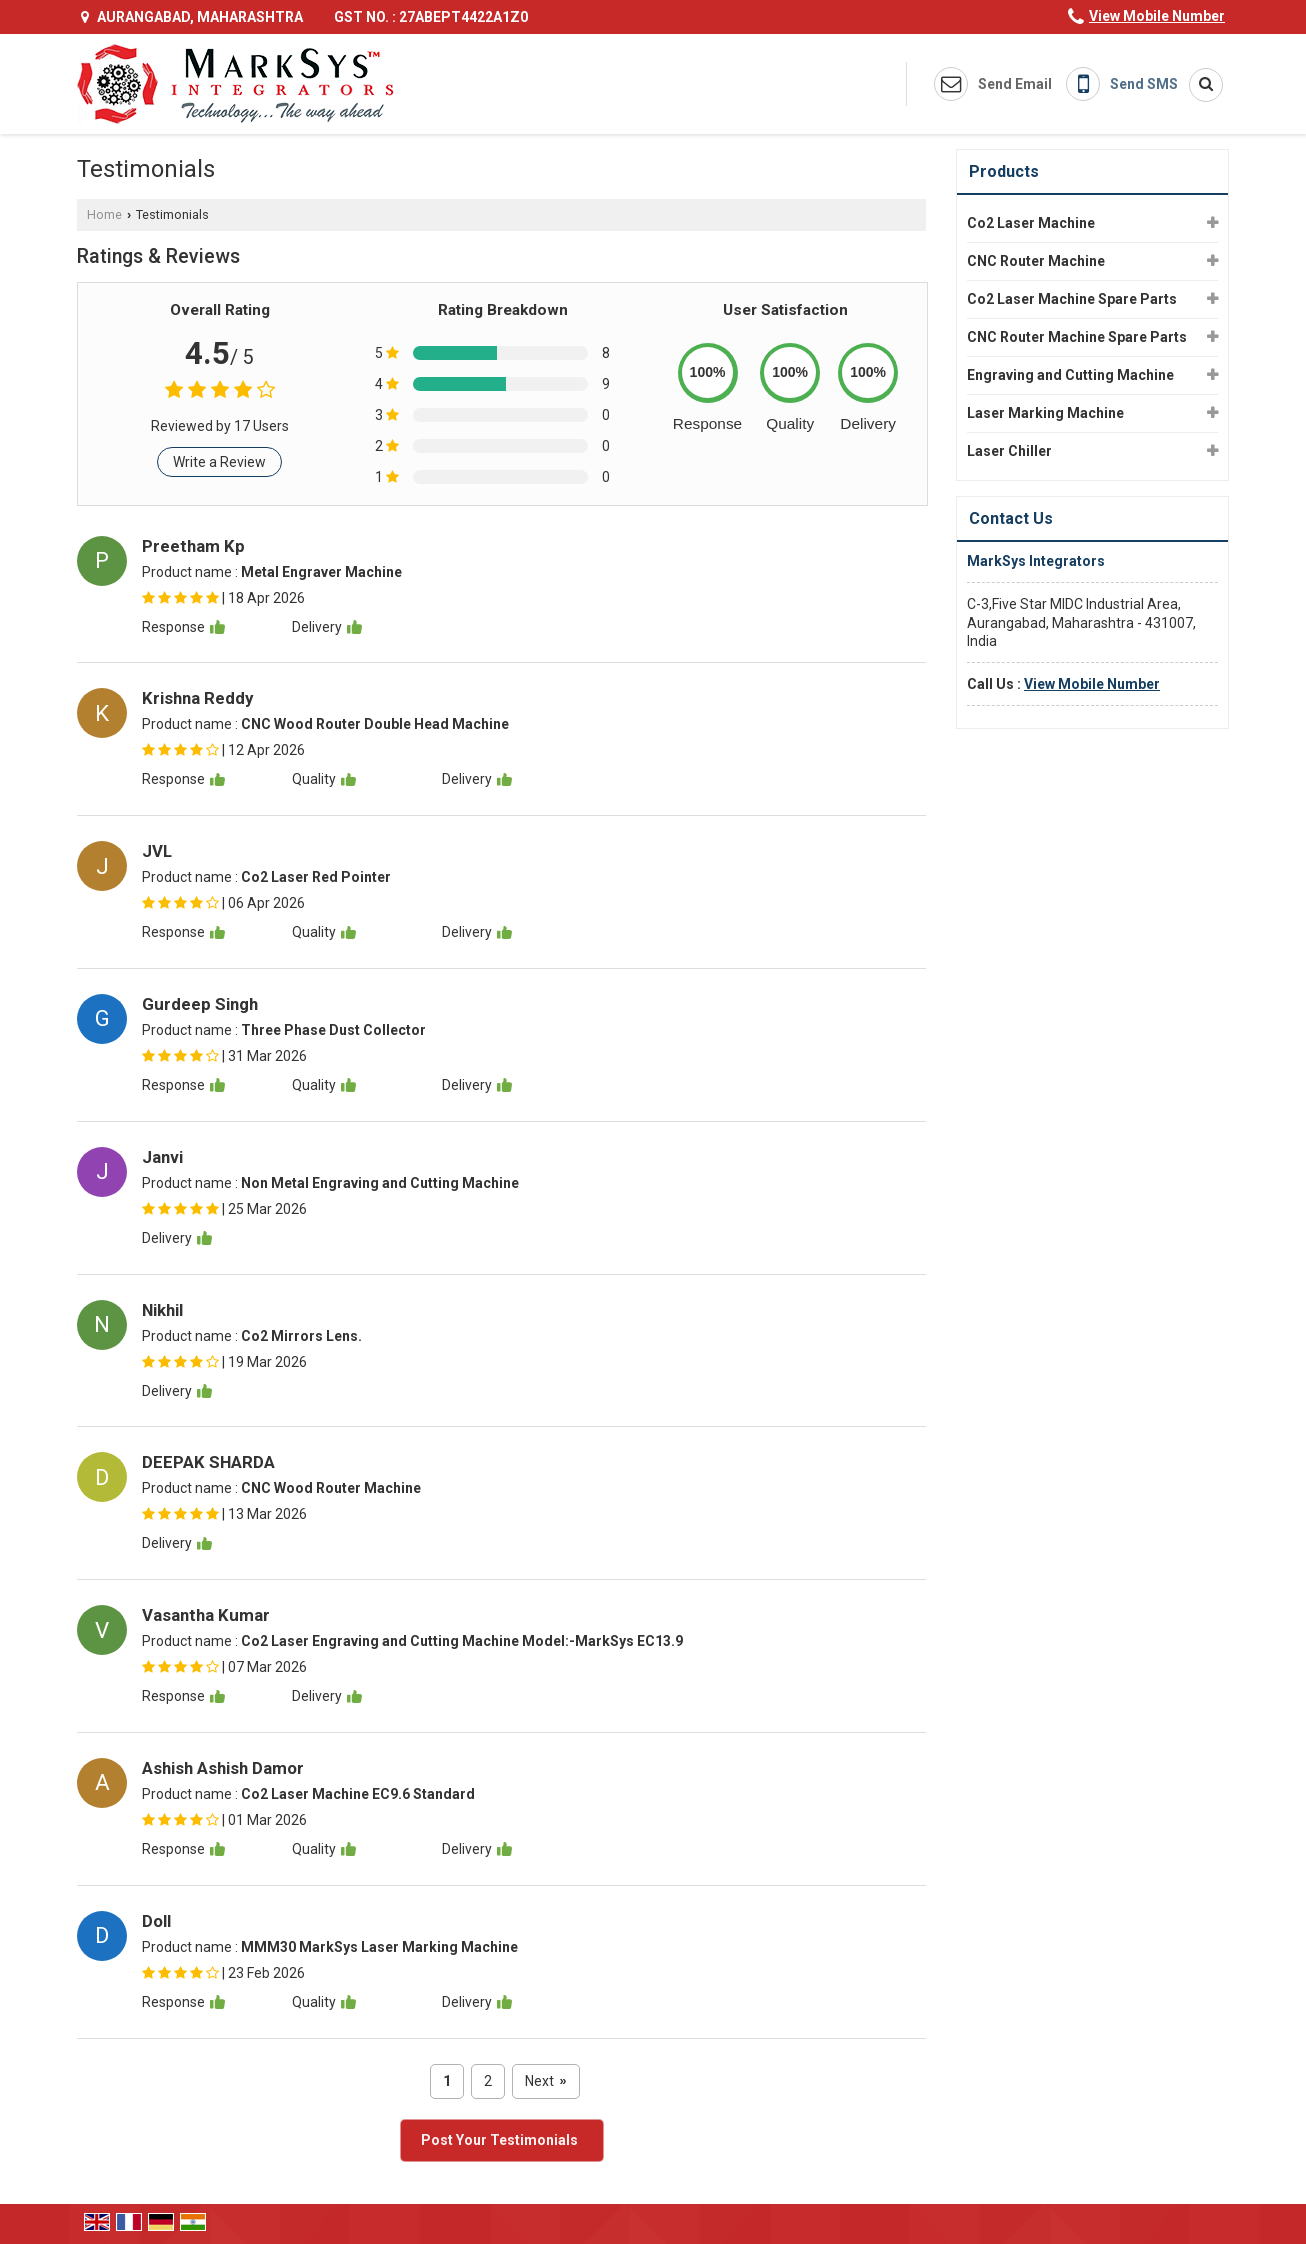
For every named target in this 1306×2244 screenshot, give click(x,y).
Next (545, 2081)
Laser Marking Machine (1045, 413)
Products (1004, 171)
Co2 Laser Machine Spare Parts (1072, 299)
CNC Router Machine (1036, 261)
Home (104, 214)
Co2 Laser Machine (1031, 223)
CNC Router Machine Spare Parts (1077, 337)
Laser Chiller (1009, 451)
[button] (1157, 16)
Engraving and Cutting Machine (1070, 375)
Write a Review (219, 462)
